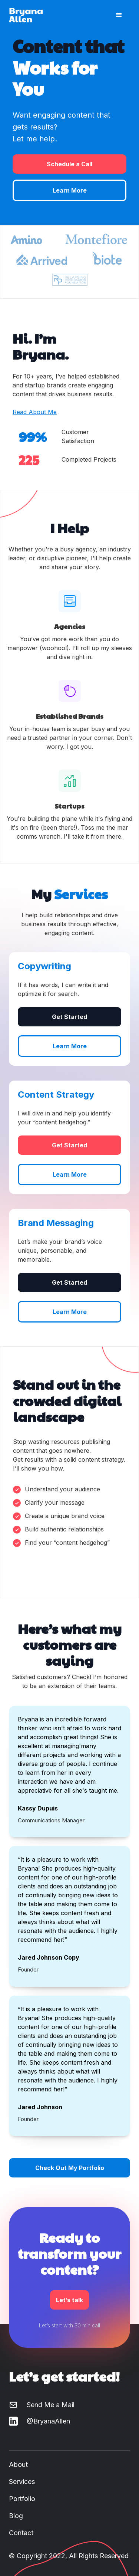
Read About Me (35, 412)
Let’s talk (69, 2300)
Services (22, 2481)
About (18, 2464)
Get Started (69, 1016)
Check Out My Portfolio (69, 2168)
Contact (21, 2533)
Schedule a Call (69, 164)
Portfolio (22, 2499)
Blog (16, 2516)
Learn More (70, 190)
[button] (119, 15)
